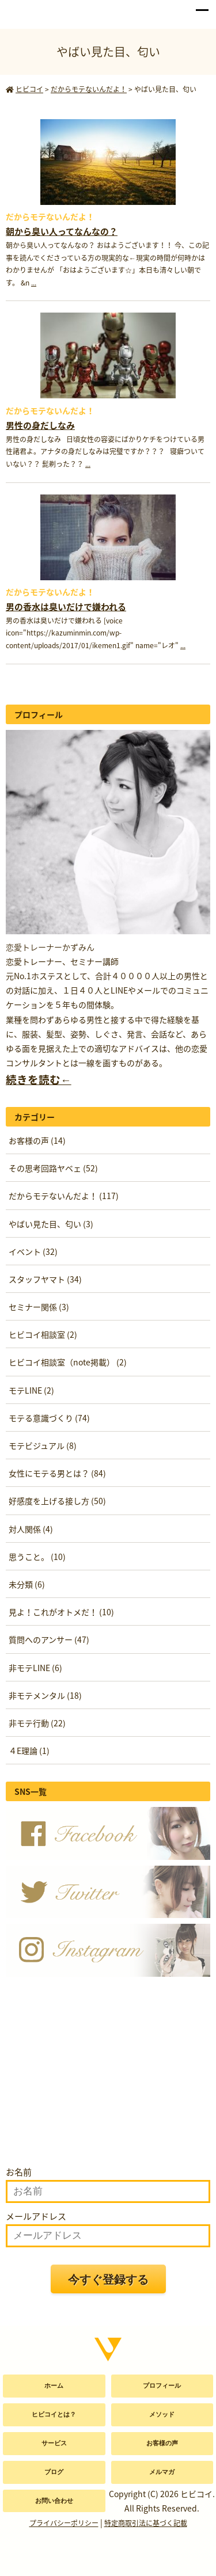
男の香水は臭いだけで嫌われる (66, 606)
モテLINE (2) (31, 1390)
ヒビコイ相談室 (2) (43, 1334)
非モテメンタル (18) (45, 1695)
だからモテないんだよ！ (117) (64, 1195)
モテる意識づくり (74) (49, 1418)
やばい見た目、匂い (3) (51, 1224)
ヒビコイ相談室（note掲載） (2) (68, 1362)
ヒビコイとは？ (54, 2414)
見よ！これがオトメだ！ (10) (61, 1612)
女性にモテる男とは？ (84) (57, 1473)
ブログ (53, 2471)
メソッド (162, 2414)
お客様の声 (162, 2443)
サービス (54, 2443)
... (33, 282)
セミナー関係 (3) (39, 1306)
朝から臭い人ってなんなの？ (62, 231)
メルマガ (162, 2471)
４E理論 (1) (29, 1750)
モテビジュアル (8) (43, 1445)
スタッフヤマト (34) (45, 1279)
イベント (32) (33, 1251)
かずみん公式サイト (36, 11)
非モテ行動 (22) (37, 1723)
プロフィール (162, 2385)
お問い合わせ (54, 2500)
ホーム (53, 2385)
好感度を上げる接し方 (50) (57, 1500)
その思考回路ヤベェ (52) (53, 1168)
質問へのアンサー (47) (49, 1639)
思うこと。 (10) (37, 1556)
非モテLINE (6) (35, 1667)
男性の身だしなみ (40, 425)
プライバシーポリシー (63, 2523)
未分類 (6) (27, 1584)
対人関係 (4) (31, 1529)
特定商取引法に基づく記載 (145, 2523)
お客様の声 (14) (37, 1140)
